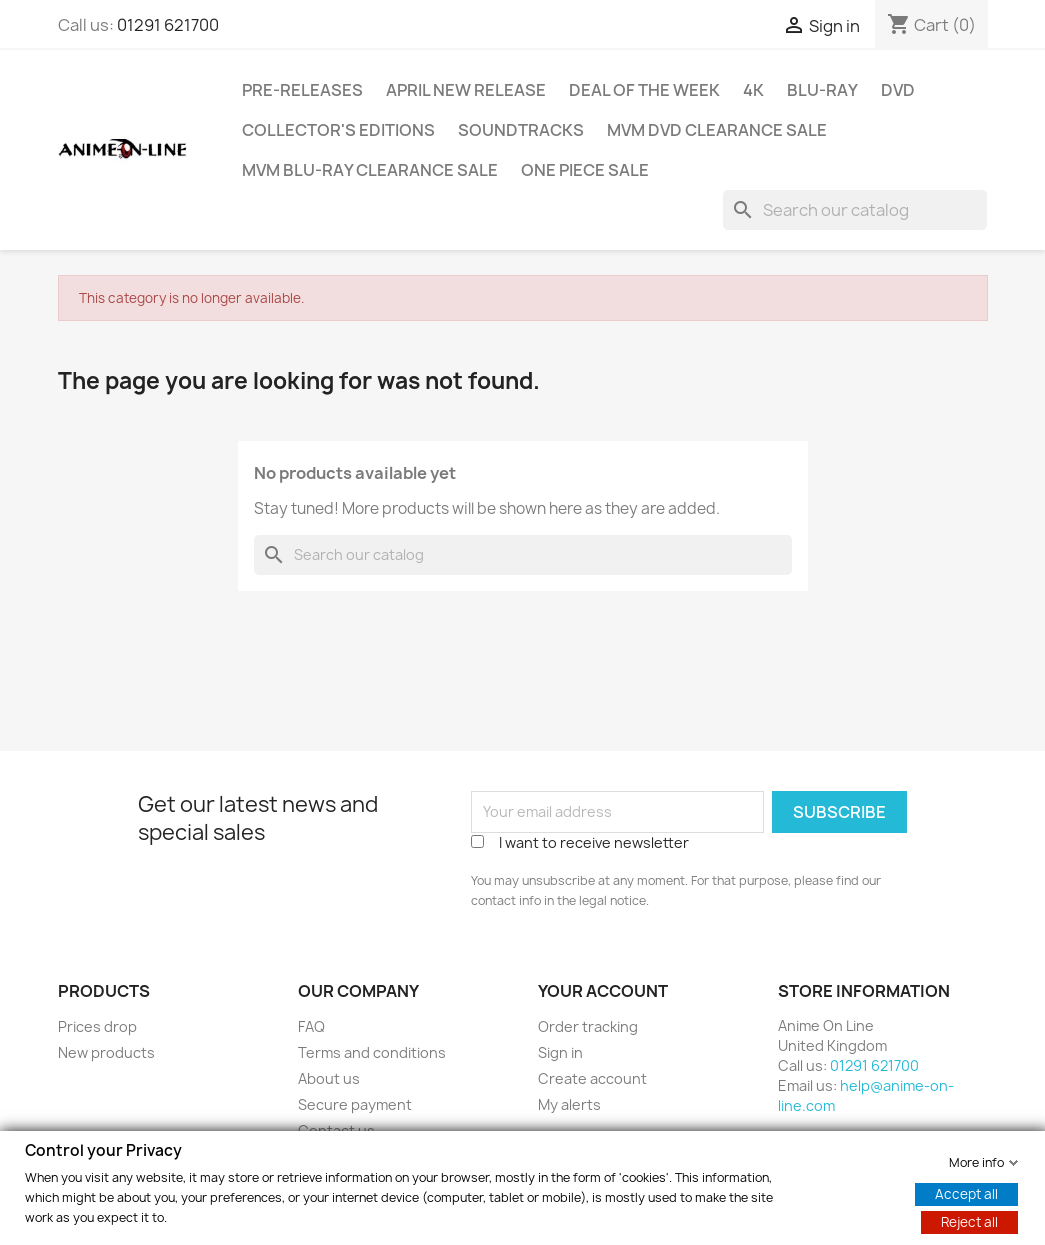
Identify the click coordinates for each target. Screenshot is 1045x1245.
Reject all (969, 1221)
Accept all (966, 1193)
